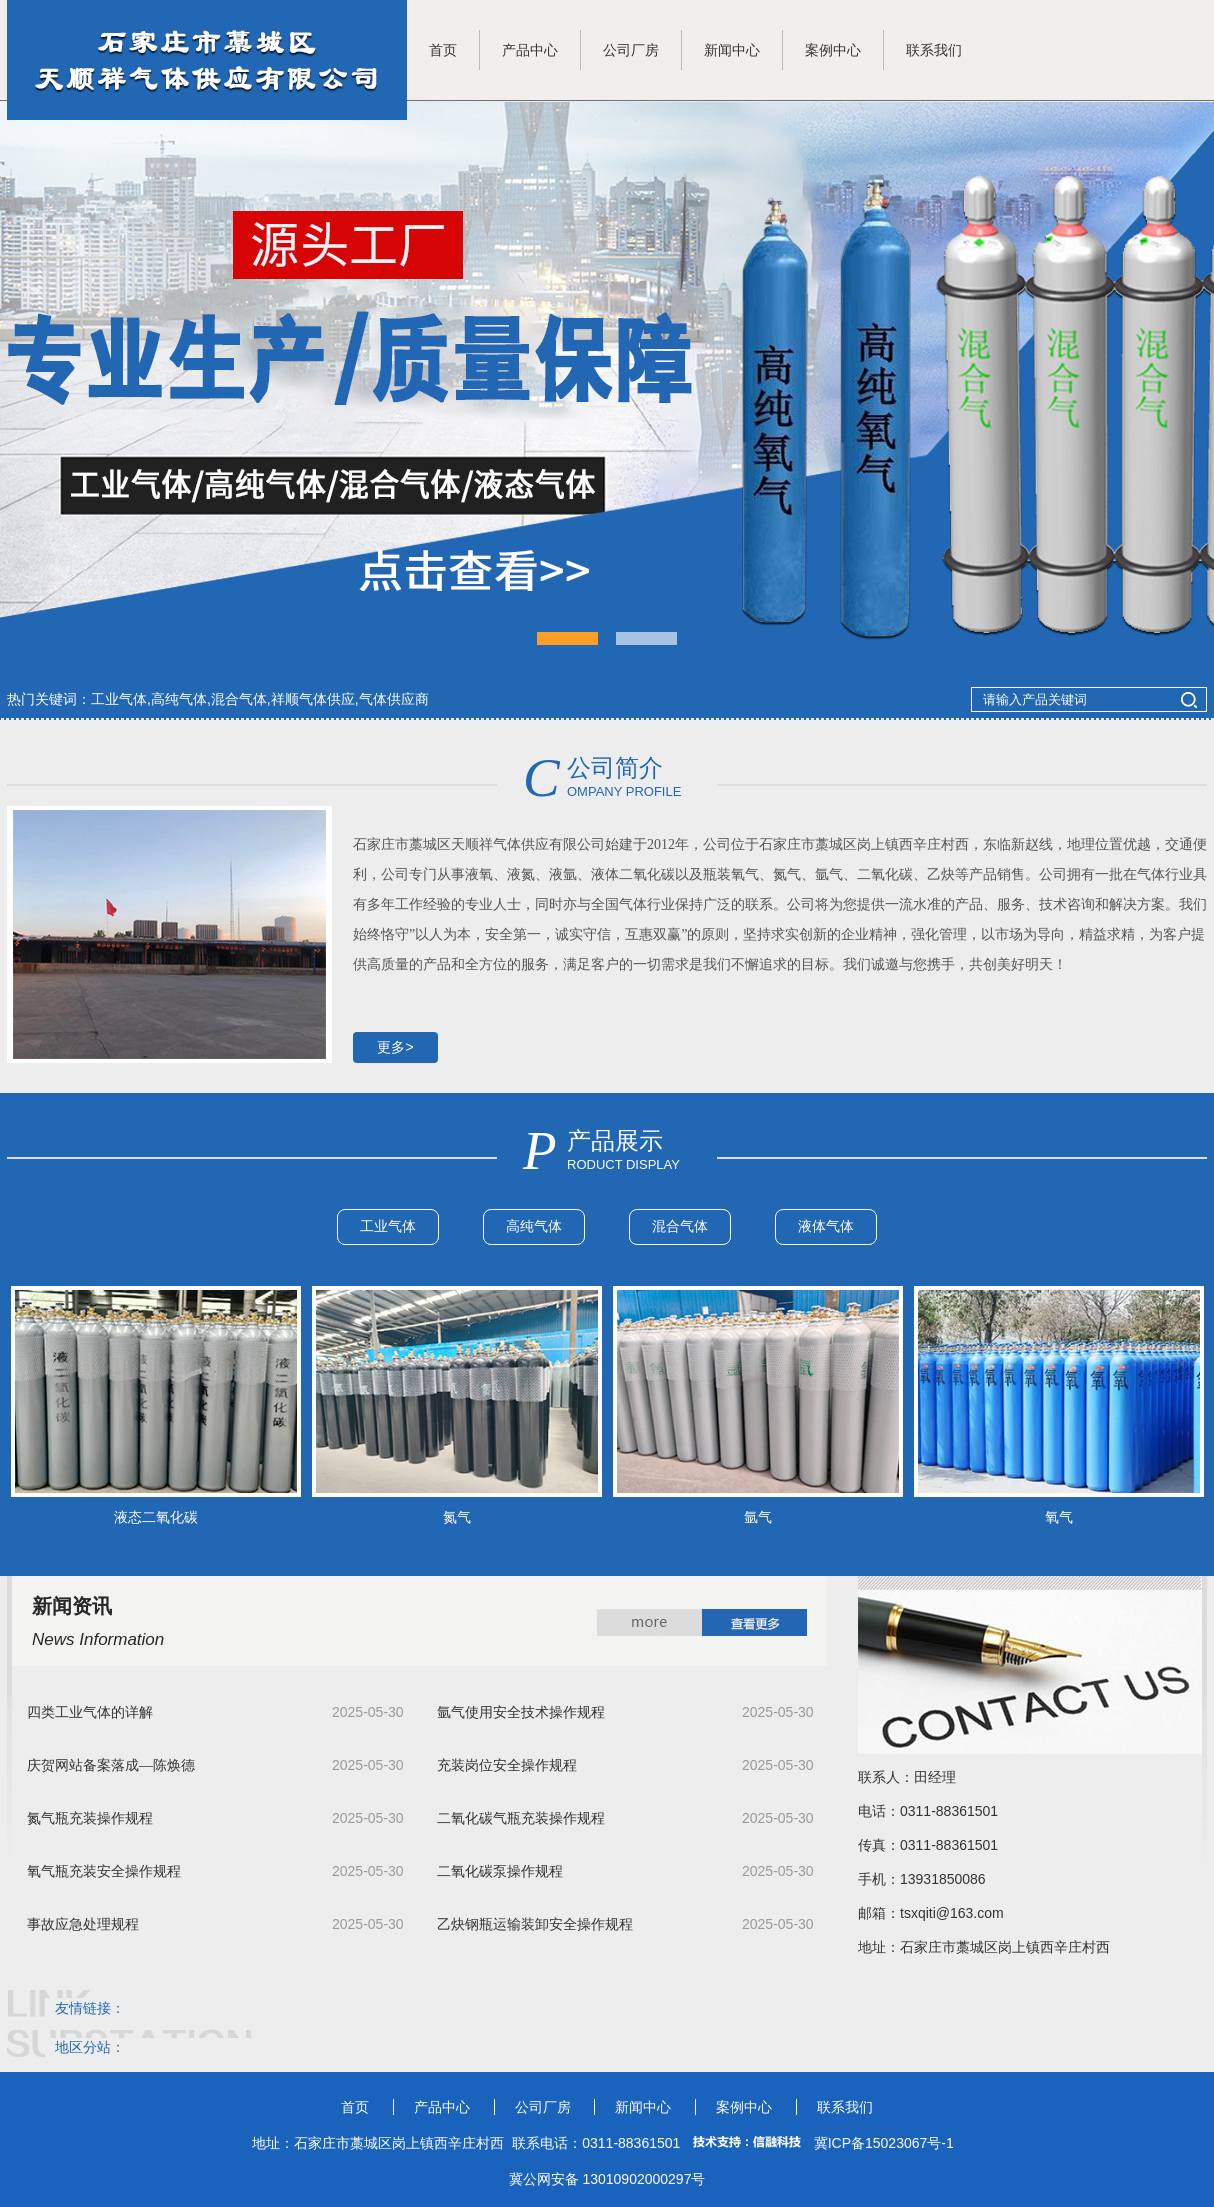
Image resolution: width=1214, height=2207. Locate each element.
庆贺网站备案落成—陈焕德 (111, 1765)
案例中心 (833, 50)
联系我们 (934, 50)
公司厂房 (631, 50)
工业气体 (388, 1226)
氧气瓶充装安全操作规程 (104, 1871)
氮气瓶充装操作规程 (90, 1818)
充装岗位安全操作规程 (507, 1765)
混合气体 (680, 1226)
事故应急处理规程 (83, 1924)
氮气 (457, 1517)
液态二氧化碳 (156, 1517)
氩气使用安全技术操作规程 (521, 1712)
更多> (395, 1047)
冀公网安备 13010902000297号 (607, 2179)
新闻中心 (732, 50)
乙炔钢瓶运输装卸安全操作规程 (535, 1924)
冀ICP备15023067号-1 (884, 2143)
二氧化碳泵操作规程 (500, 1871)
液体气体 (826, 1226)
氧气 (1059, 1517)
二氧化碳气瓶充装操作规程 (521, 1818)
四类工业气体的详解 (90, 1712)
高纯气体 (534, 1226)
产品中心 (530, 50)
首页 (443, 50)
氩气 (758, 1517)
